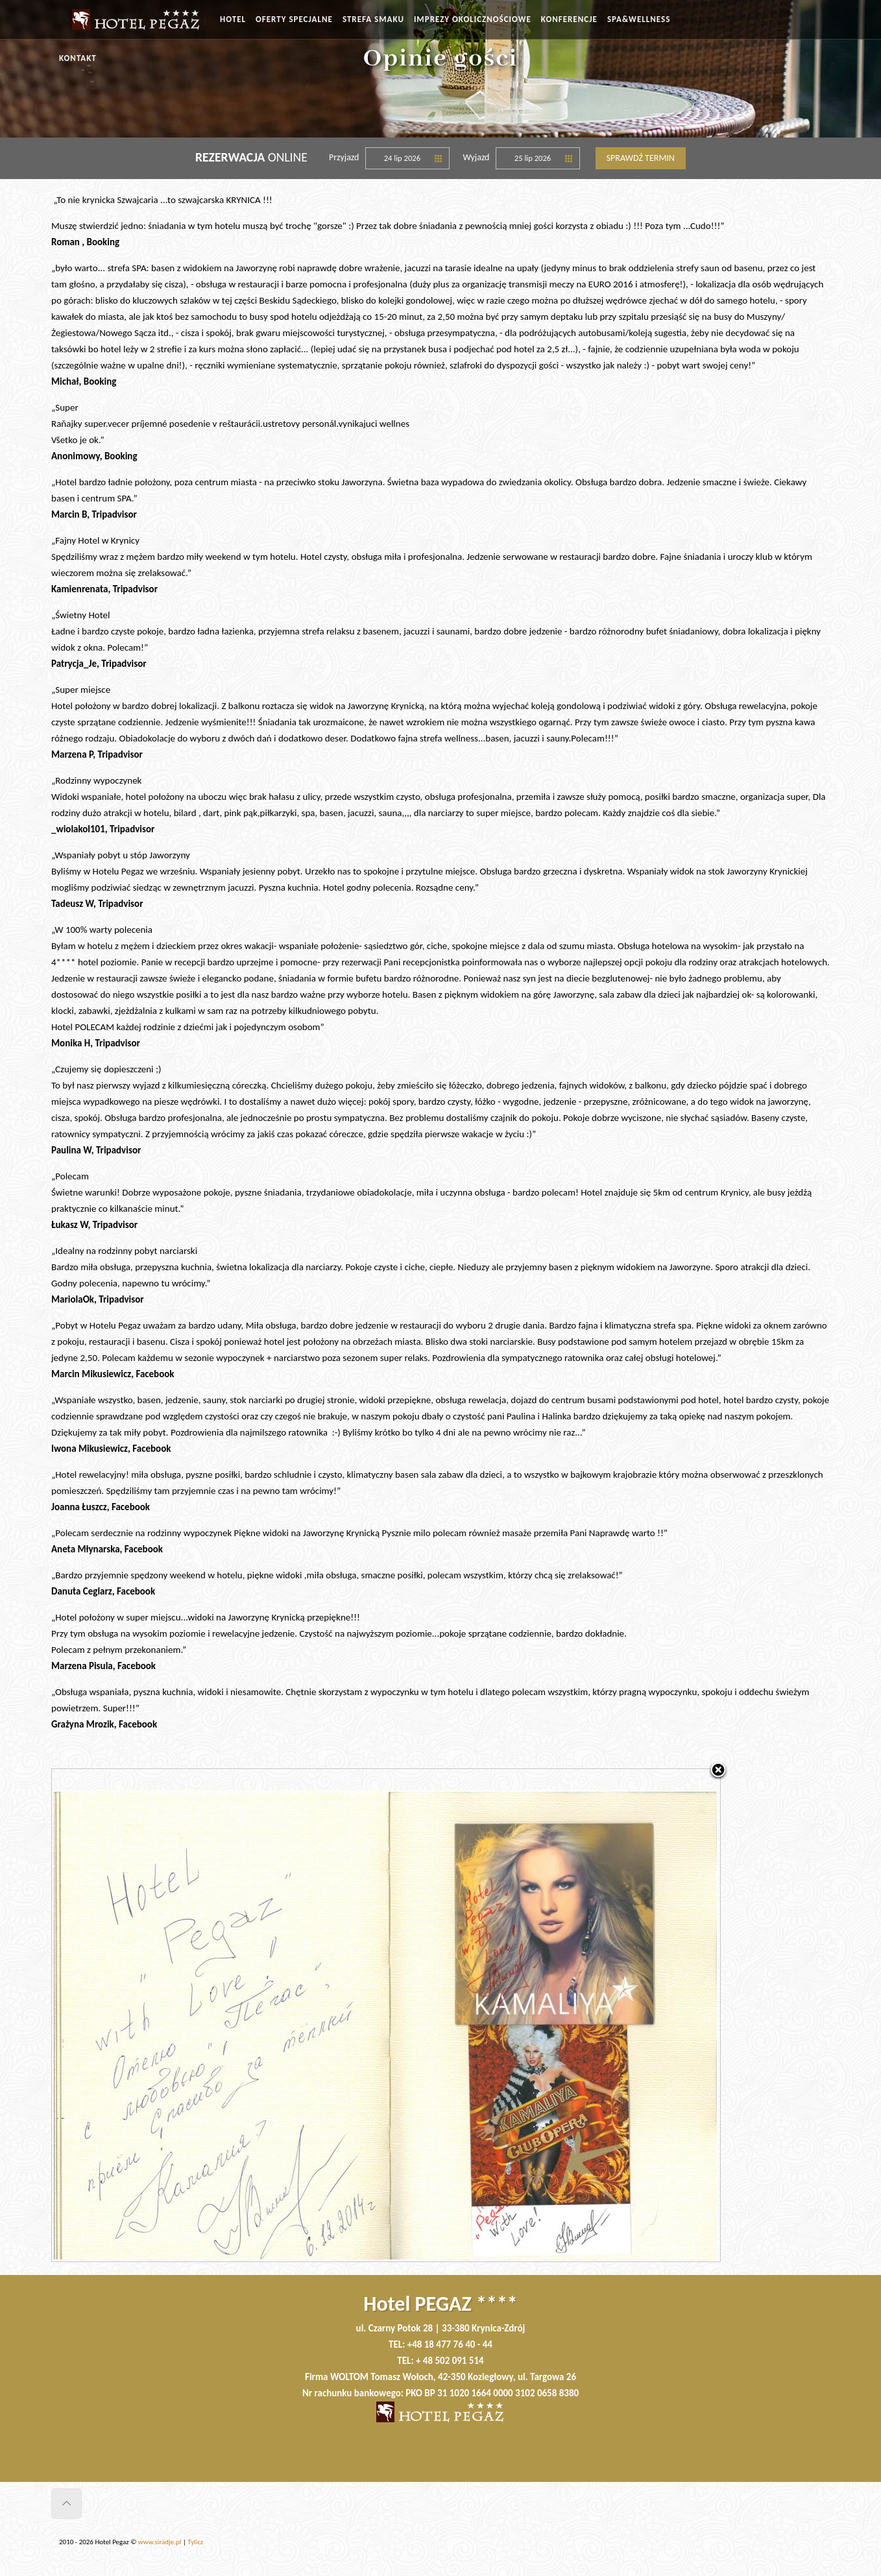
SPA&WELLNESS (638, 19)
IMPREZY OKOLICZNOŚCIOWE (472, 19)
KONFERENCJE (569, 19)
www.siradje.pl (159, 2542)
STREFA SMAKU (373, 19)
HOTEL (233, 19)
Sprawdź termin (641, 157)
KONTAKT (78, 58)
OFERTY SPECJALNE (294, 19)
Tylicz (195, 2542)
